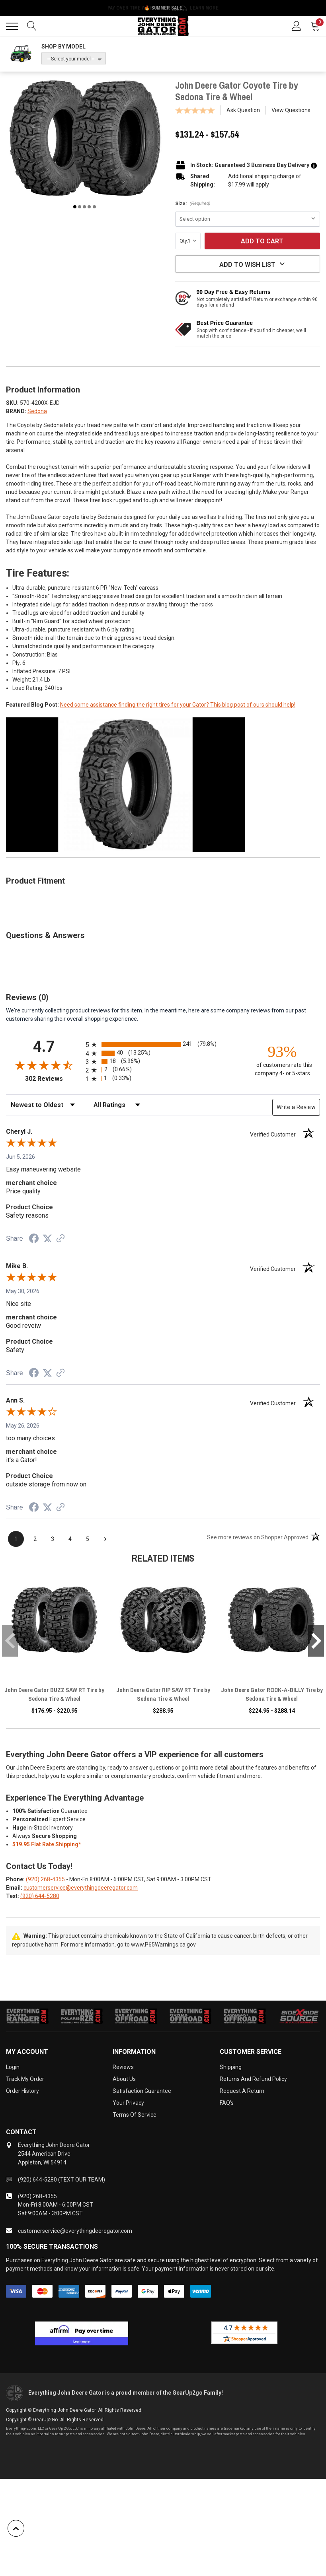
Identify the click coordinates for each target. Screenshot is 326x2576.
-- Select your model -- (70, 59)
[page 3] (52, 1539)
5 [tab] (94, 206)
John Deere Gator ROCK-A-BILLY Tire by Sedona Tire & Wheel (272, 1694)
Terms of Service (134, 2115)
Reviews (123, 2067)
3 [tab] (84, 206)
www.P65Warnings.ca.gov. (164, 1944)
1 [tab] (74, 206)
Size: (193, 203)
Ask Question (243, 110)
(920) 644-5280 (39, 1896)
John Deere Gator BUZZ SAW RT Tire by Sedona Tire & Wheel (54, 1694)
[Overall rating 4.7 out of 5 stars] (43, 1065)
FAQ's (227, 2103)
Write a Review (296, 1107)
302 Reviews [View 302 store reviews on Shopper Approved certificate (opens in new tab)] (53, 1078)
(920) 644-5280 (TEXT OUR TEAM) (61, 2179)
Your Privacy (128, 2103)
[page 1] (16, 1539)
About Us (124, 2079)
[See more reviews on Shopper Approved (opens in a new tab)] (60, 1239)
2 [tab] (79, 206)
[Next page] (105, 1539)
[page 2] (35, 1539)
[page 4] (70, 1539)
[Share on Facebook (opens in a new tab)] (34, 1239)
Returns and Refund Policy (253, 2079)
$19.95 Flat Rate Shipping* (46, 1844)
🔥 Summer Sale (163, 8)
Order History (22, 2091)
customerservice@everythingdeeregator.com (80, 1887)
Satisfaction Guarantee (142, 2091)
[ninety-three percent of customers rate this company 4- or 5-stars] (282, 1060)
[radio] (163, 1044)
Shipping (231, 2067)
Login (13, 2067)
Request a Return (242, 2091)
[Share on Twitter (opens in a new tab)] (47, 1239)
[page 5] (87, 1539)
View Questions (290, 110)
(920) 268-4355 (45, 1879)
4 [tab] (89, 206)
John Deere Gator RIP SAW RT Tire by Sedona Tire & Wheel (163, 1694)
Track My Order (25, 2079)
